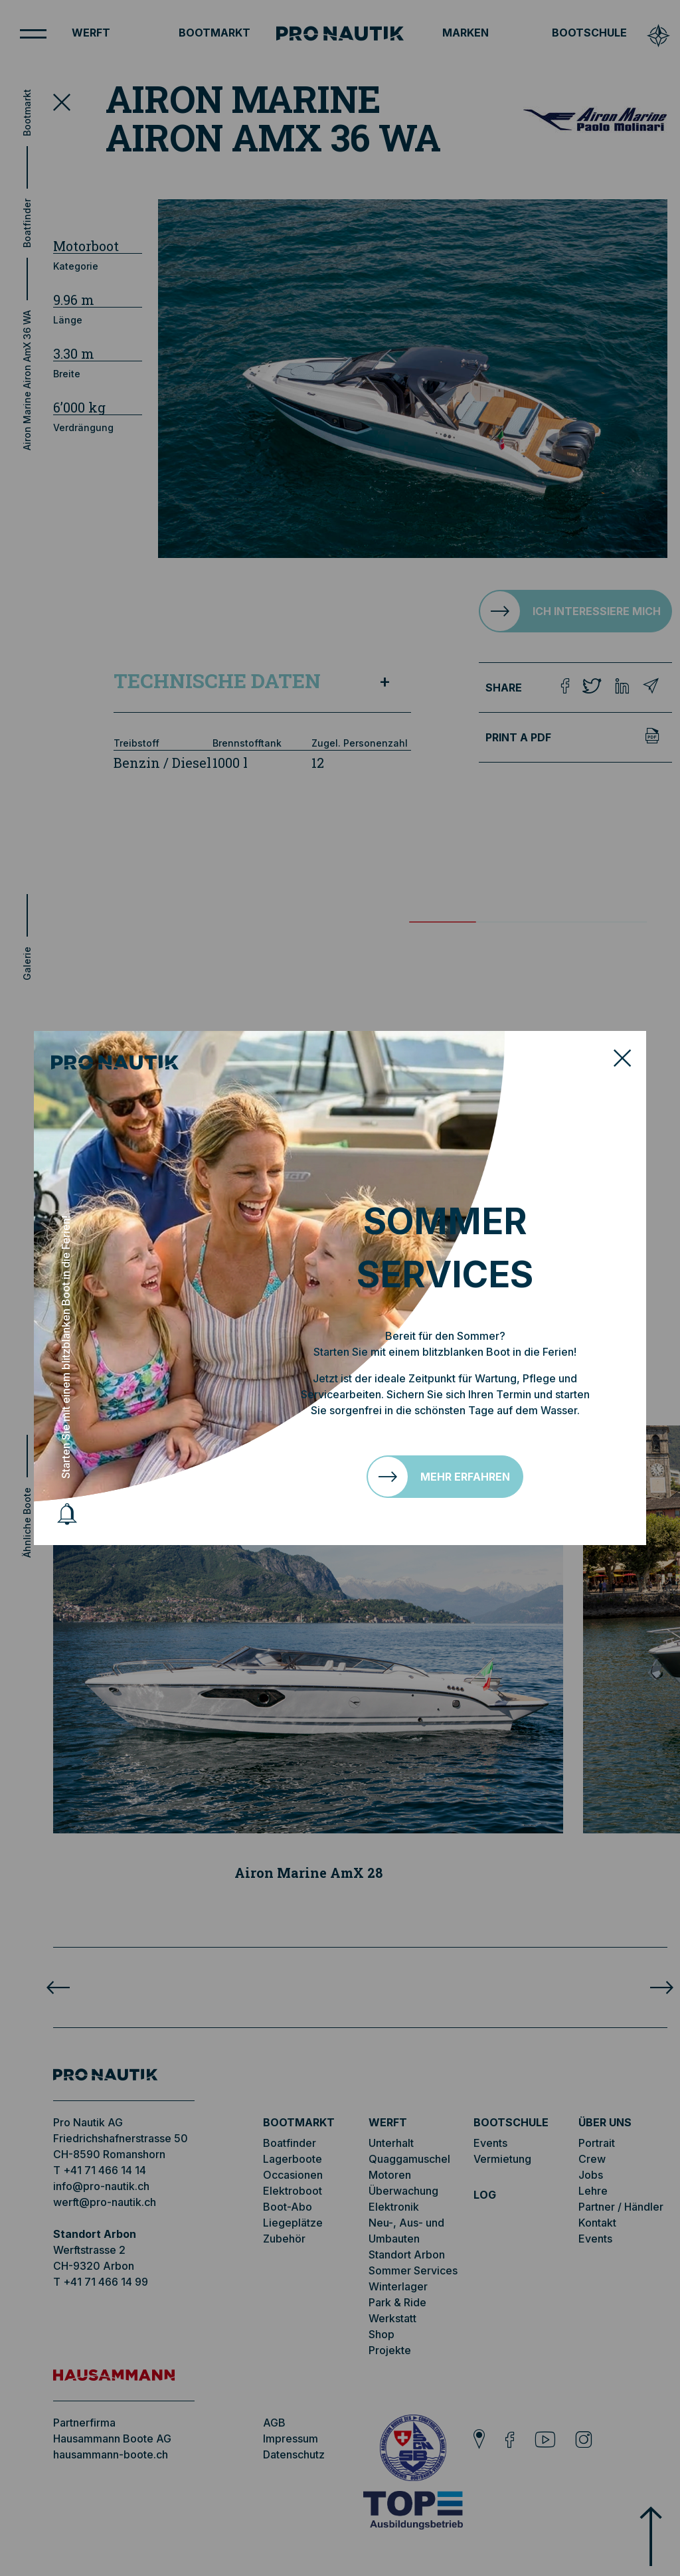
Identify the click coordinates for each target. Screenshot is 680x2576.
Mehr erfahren (465, 1476)
